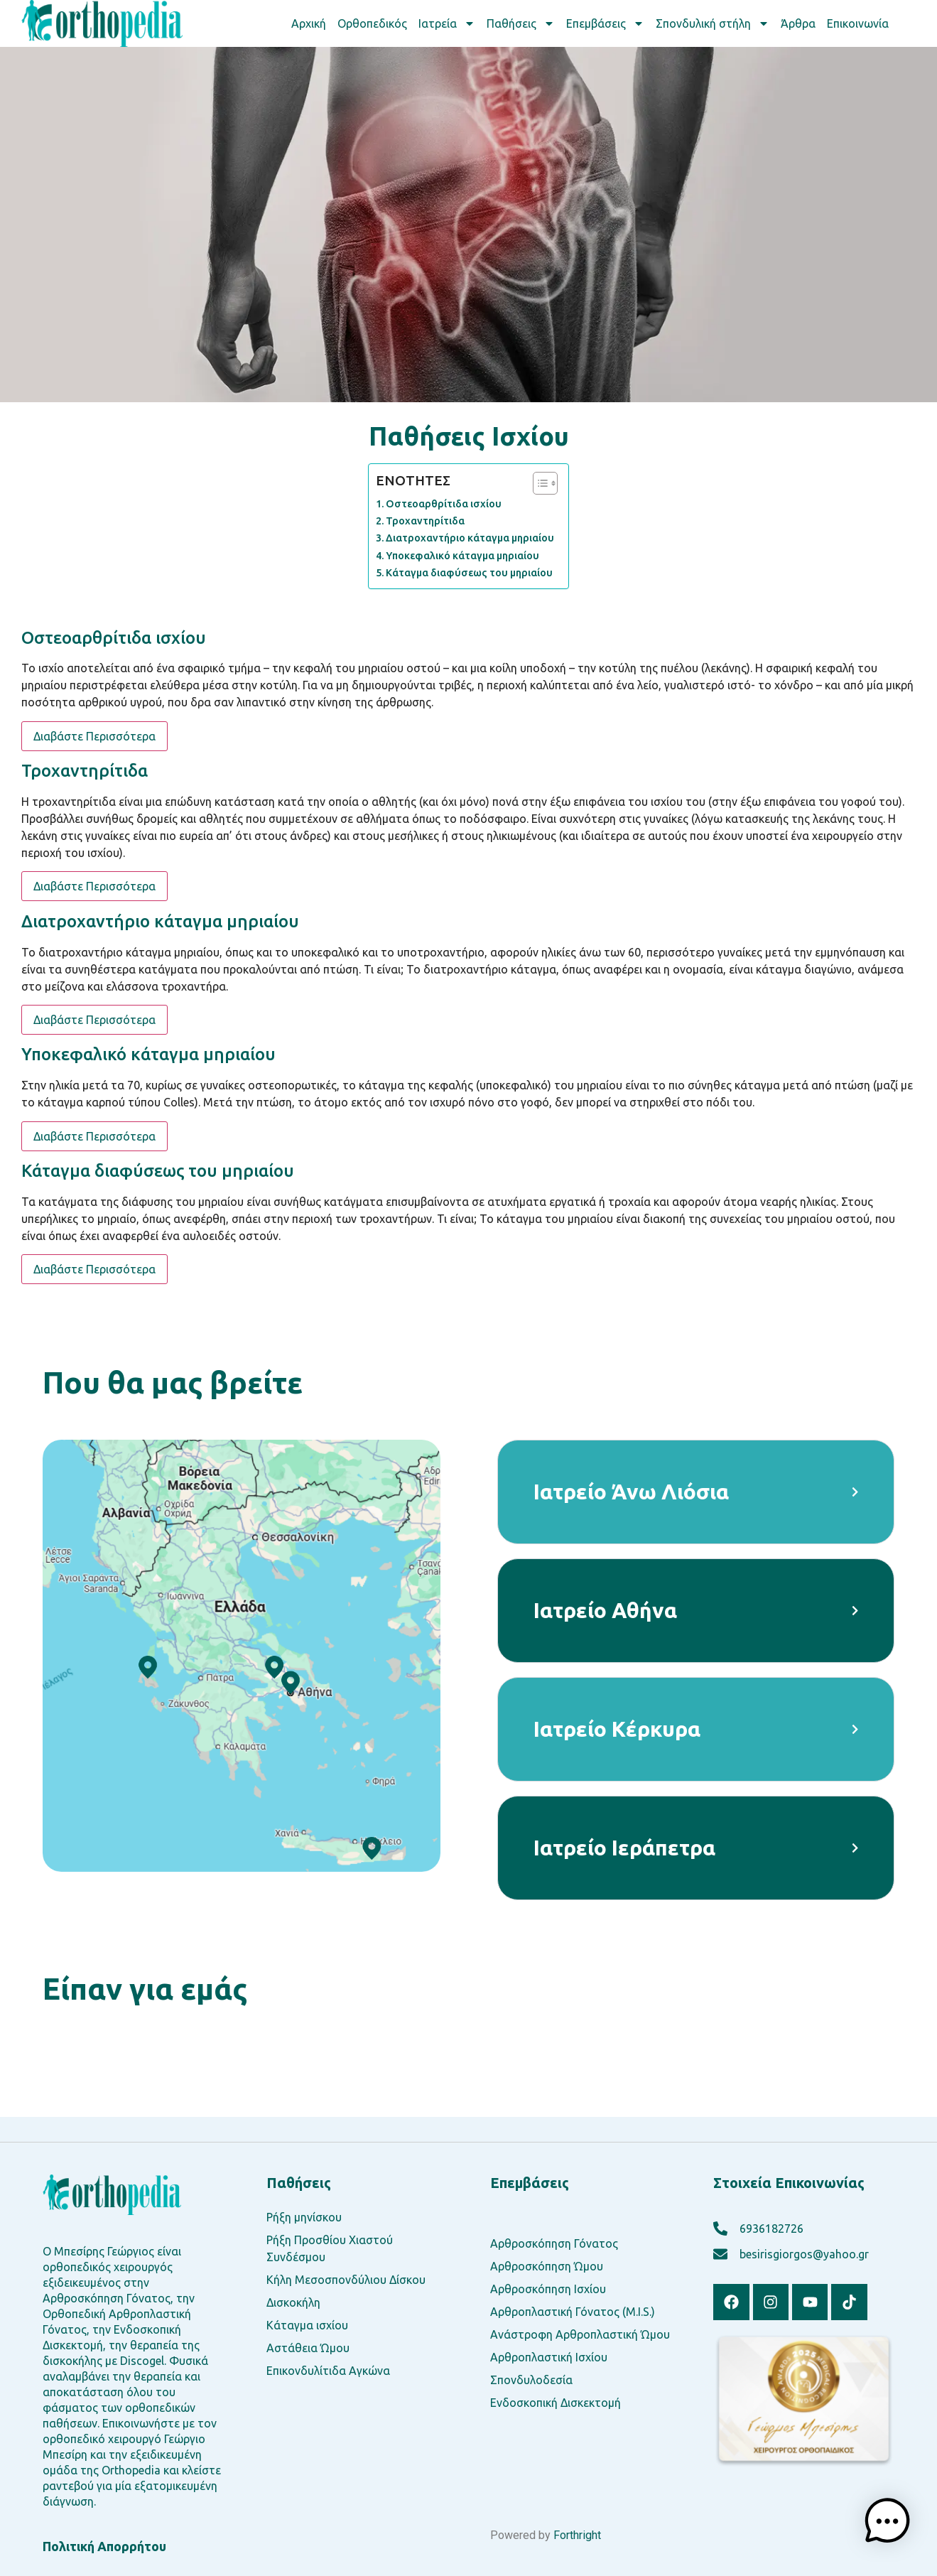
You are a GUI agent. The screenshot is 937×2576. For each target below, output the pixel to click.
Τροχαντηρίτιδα (425, 521)
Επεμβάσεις (605, 23)
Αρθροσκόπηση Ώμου (546, 2266)
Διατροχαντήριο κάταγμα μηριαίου (470, 538)
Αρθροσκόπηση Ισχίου (548, 2289)
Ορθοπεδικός (372, 23)
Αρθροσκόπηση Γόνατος (554, 2243)
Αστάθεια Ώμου (308, 2347)
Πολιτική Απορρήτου (104, 2546)
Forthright (577, 2535)
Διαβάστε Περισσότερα (94, 736)
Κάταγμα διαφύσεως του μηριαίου (469, 572)
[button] (891, 2527)
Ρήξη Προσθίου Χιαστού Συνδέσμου (329, 2248)
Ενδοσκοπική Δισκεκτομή (555, 2402)
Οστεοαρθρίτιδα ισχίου (444, 504)
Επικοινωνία (858, 23)
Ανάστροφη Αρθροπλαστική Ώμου (580, 2334)
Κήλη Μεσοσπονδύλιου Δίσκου (346, 2279)
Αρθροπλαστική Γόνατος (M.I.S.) (572, 2311)
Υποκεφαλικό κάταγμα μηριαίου (462, 555)
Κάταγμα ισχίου (307, 2325)
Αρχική (308, 23)
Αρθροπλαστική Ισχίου (548, 2357)
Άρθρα (798, 23)
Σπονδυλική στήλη (712, 23)
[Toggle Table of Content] (538, 483)
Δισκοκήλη (293, 2302)
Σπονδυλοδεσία (531, 2379)
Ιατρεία (446, 23)
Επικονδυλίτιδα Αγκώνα (328, 2370)
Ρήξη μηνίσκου (304, 2217)
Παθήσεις (521, 23)
